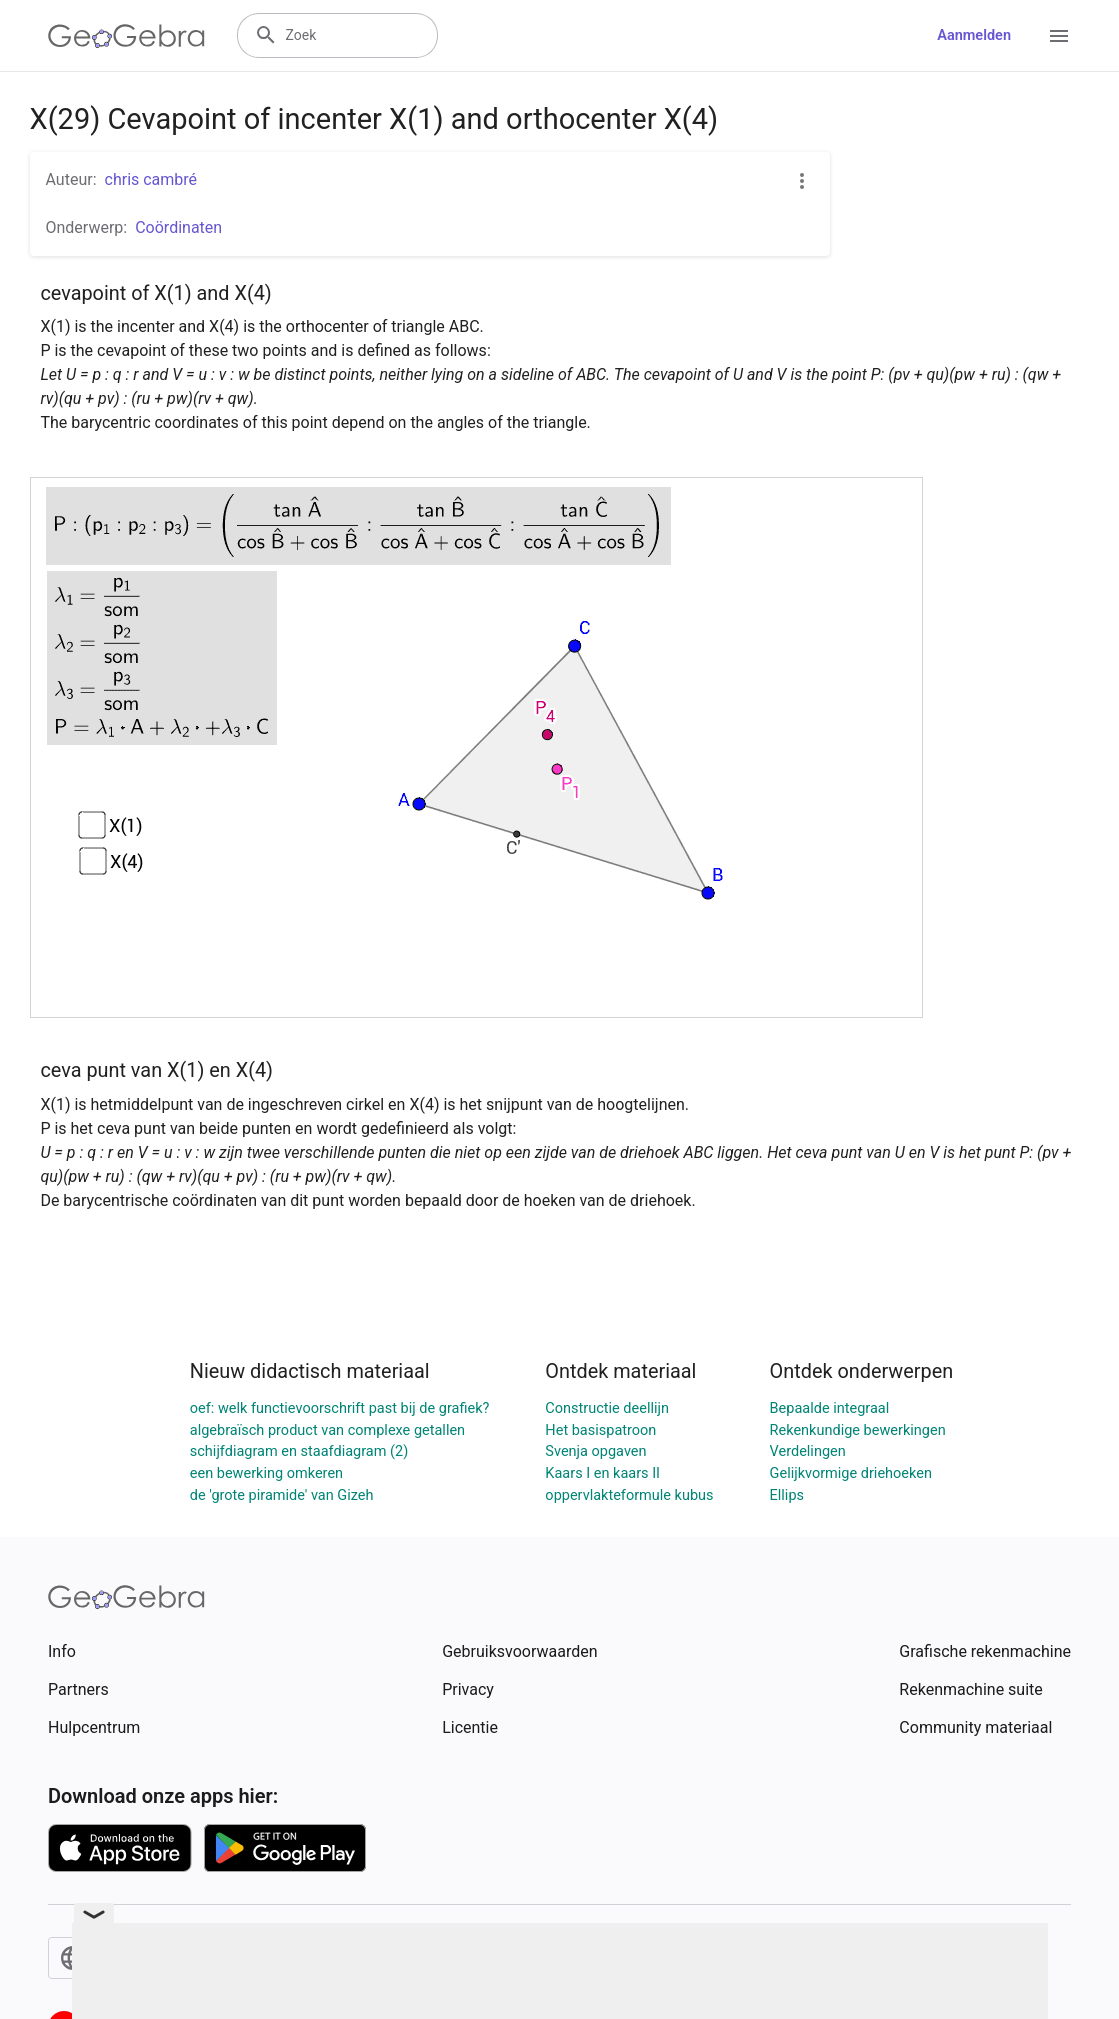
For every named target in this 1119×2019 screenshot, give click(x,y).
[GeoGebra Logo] (126, 36)
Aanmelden (974, 35)
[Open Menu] (1059, 36)
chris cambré (151, 179)
